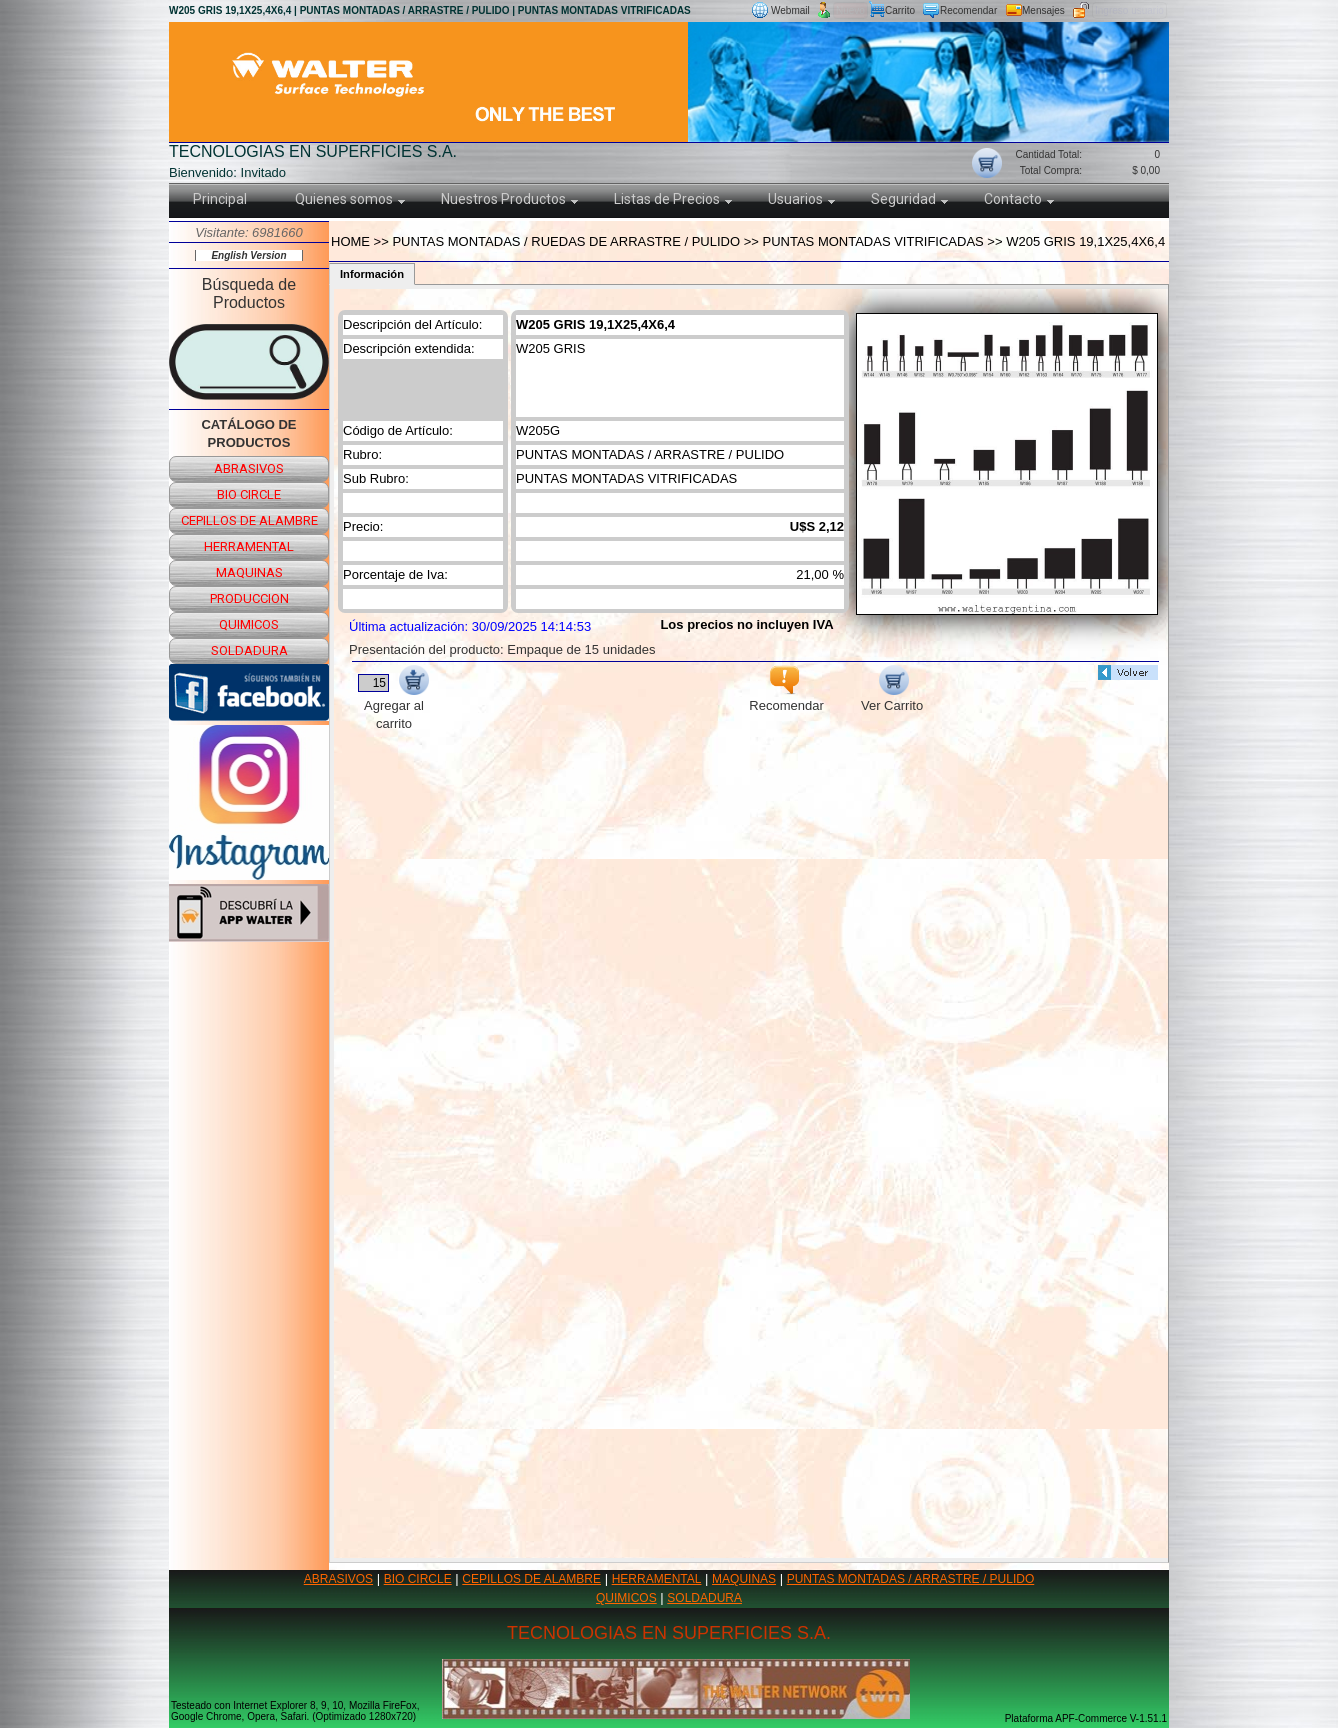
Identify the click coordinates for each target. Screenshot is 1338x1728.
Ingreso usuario (1129, 10)
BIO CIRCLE (418, 1579)
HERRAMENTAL (657, 1579)
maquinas (249, 572)
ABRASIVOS (338, 1579)
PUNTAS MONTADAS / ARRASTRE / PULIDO (911, 1579)
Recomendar (968, 10)
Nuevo (850, 10)
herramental (249, 546)
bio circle (249, 494)
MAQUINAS (744, 1579)
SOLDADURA (704, 1598)
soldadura (249, 650)
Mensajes (1043, 10)
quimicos (249, 624)
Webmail (790, 10)
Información (372, 274)
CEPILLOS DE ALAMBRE (531, 1579)
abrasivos (249, 468)
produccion (249, 598)
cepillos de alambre (249, 520)
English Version (248, 255)
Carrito (900, 10)
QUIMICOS (626, 1598)
